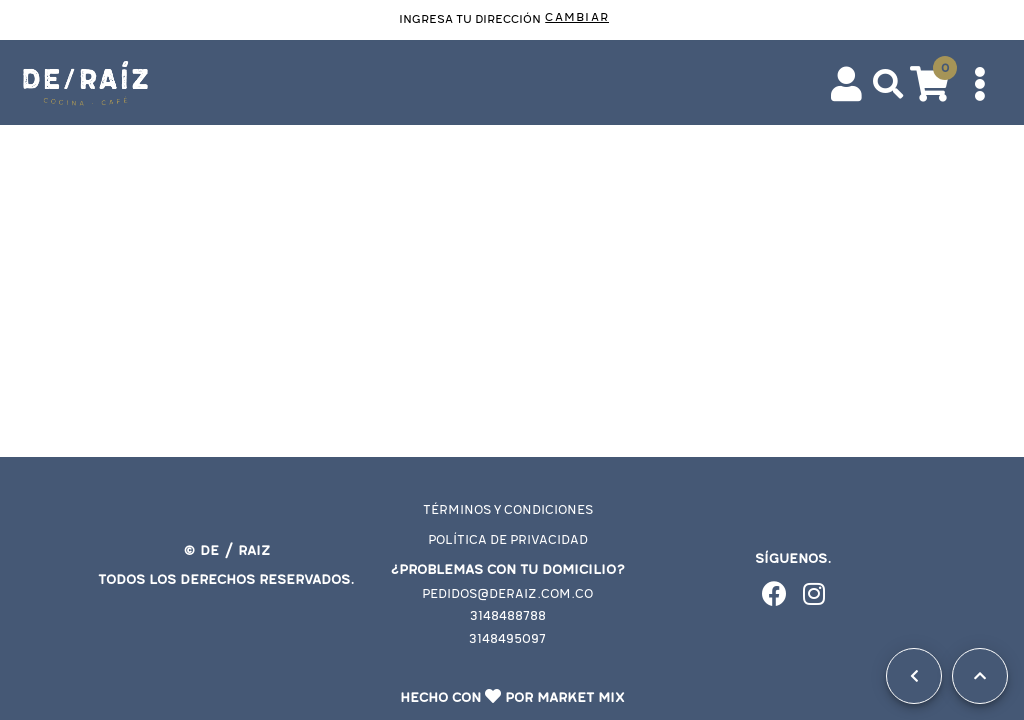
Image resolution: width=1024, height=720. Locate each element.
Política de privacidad (508, 540)
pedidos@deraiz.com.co (507, 594)
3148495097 (507, 639)
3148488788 (508, 616)
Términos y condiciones (508, 510)
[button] (888, 84)
